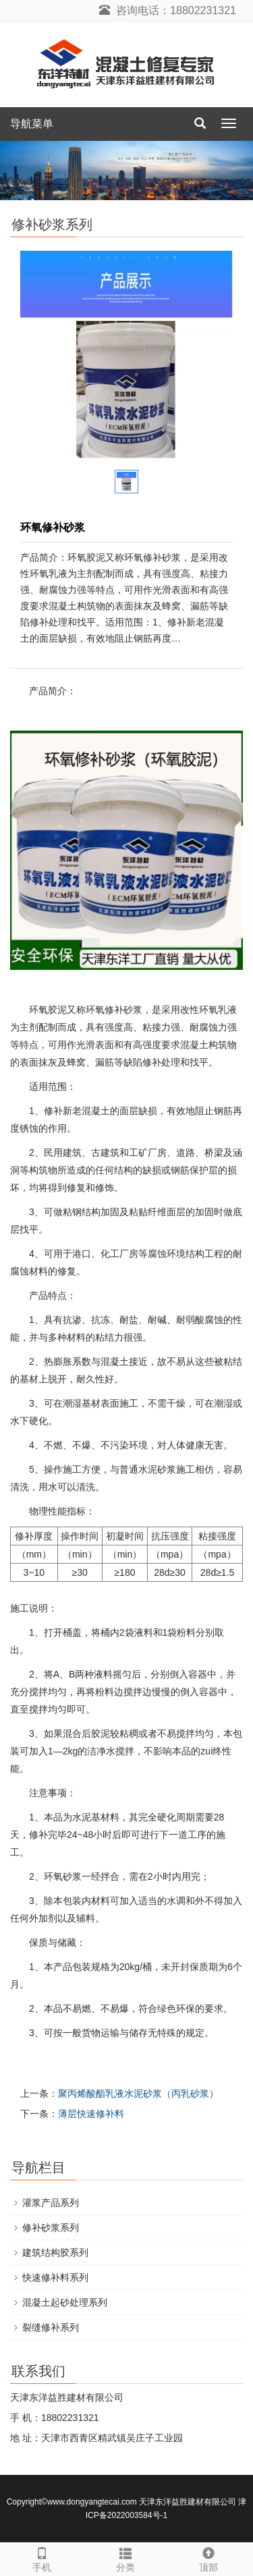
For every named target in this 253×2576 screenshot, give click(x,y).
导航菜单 (31, 123)
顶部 (209, 2558)
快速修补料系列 (55, 2277)
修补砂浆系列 (50, 2227)
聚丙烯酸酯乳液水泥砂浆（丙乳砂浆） (138, 2093)
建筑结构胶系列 (55, 2252)
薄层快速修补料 (91, 2113)
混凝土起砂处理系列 (64, 2302)
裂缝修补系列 (50, 2327)
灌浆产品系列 (50, 2202)
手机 (42, 2558)
